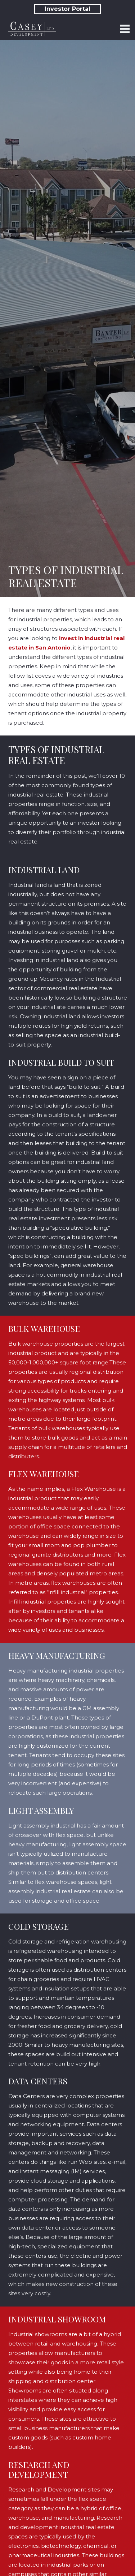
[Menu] (125, 29)
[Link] (32, 29)
